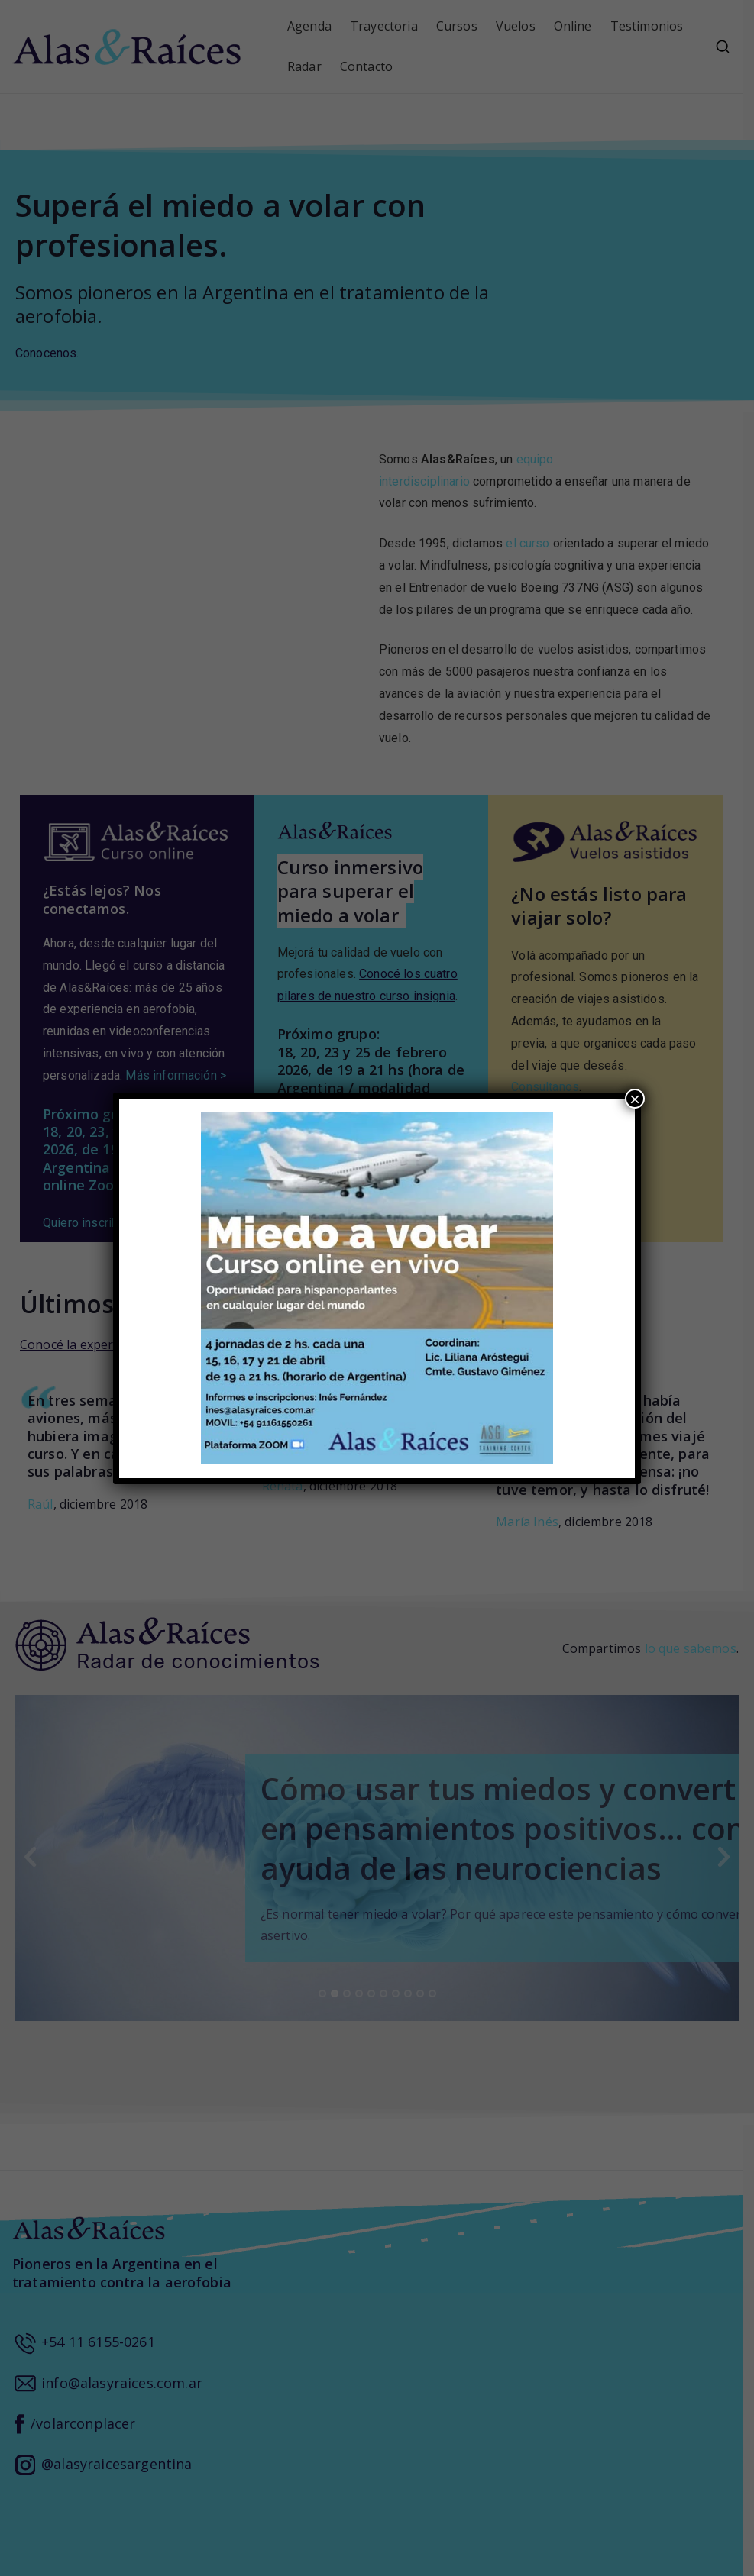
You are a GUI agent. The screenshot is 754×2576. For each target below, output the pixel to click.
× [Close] (634, 1099)
